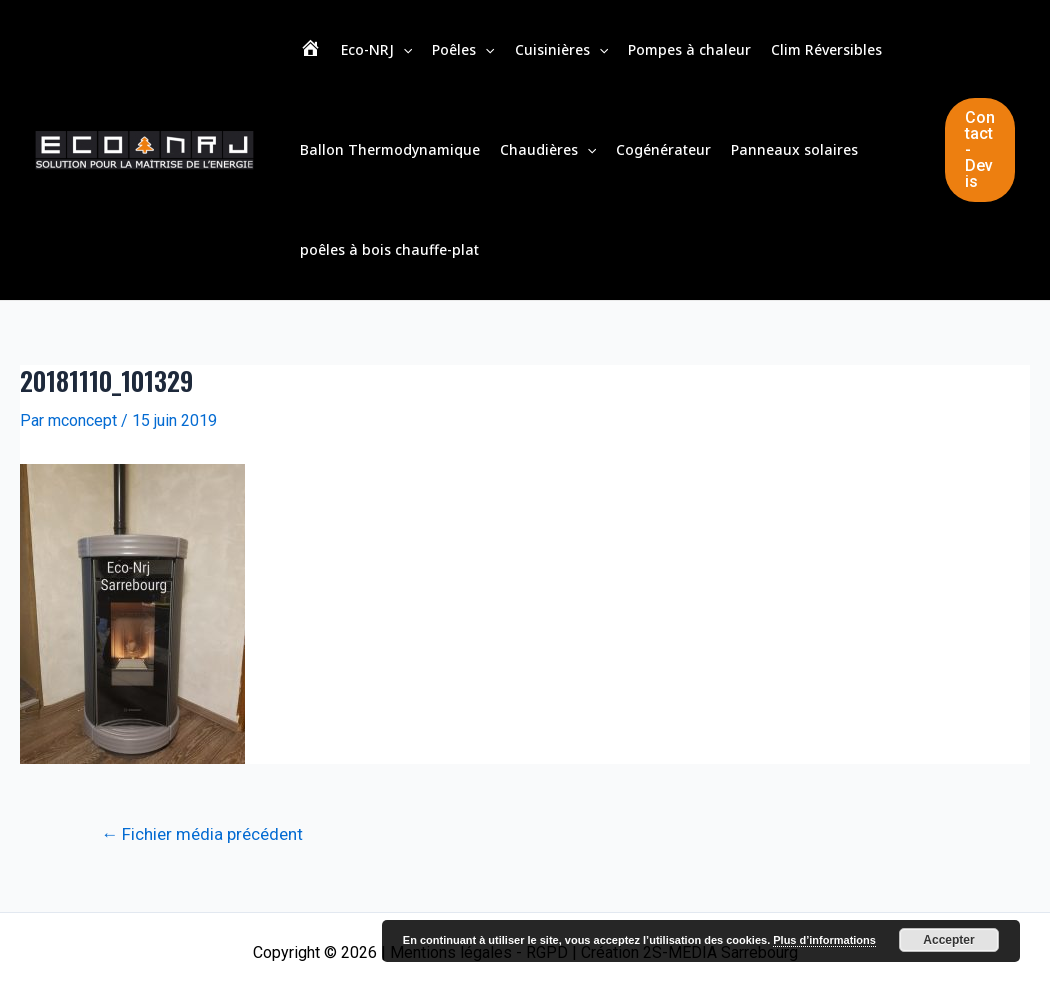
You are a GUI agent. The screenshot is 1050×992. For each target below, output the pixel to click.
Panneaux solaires (794, 149)
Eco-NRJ (376, 50)
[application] (403, 50)
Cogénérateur (663, 149)
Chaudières (548, 150)
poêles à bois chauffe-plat (389, 249)
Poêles (463, 50)
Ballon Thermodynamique (390, 149)
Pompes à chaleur (689, 49)
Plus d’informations (824, 940)
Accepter (948, 940)
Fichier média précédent (202, 834)
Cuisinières (561, 50)
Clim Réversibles (826, 49)
